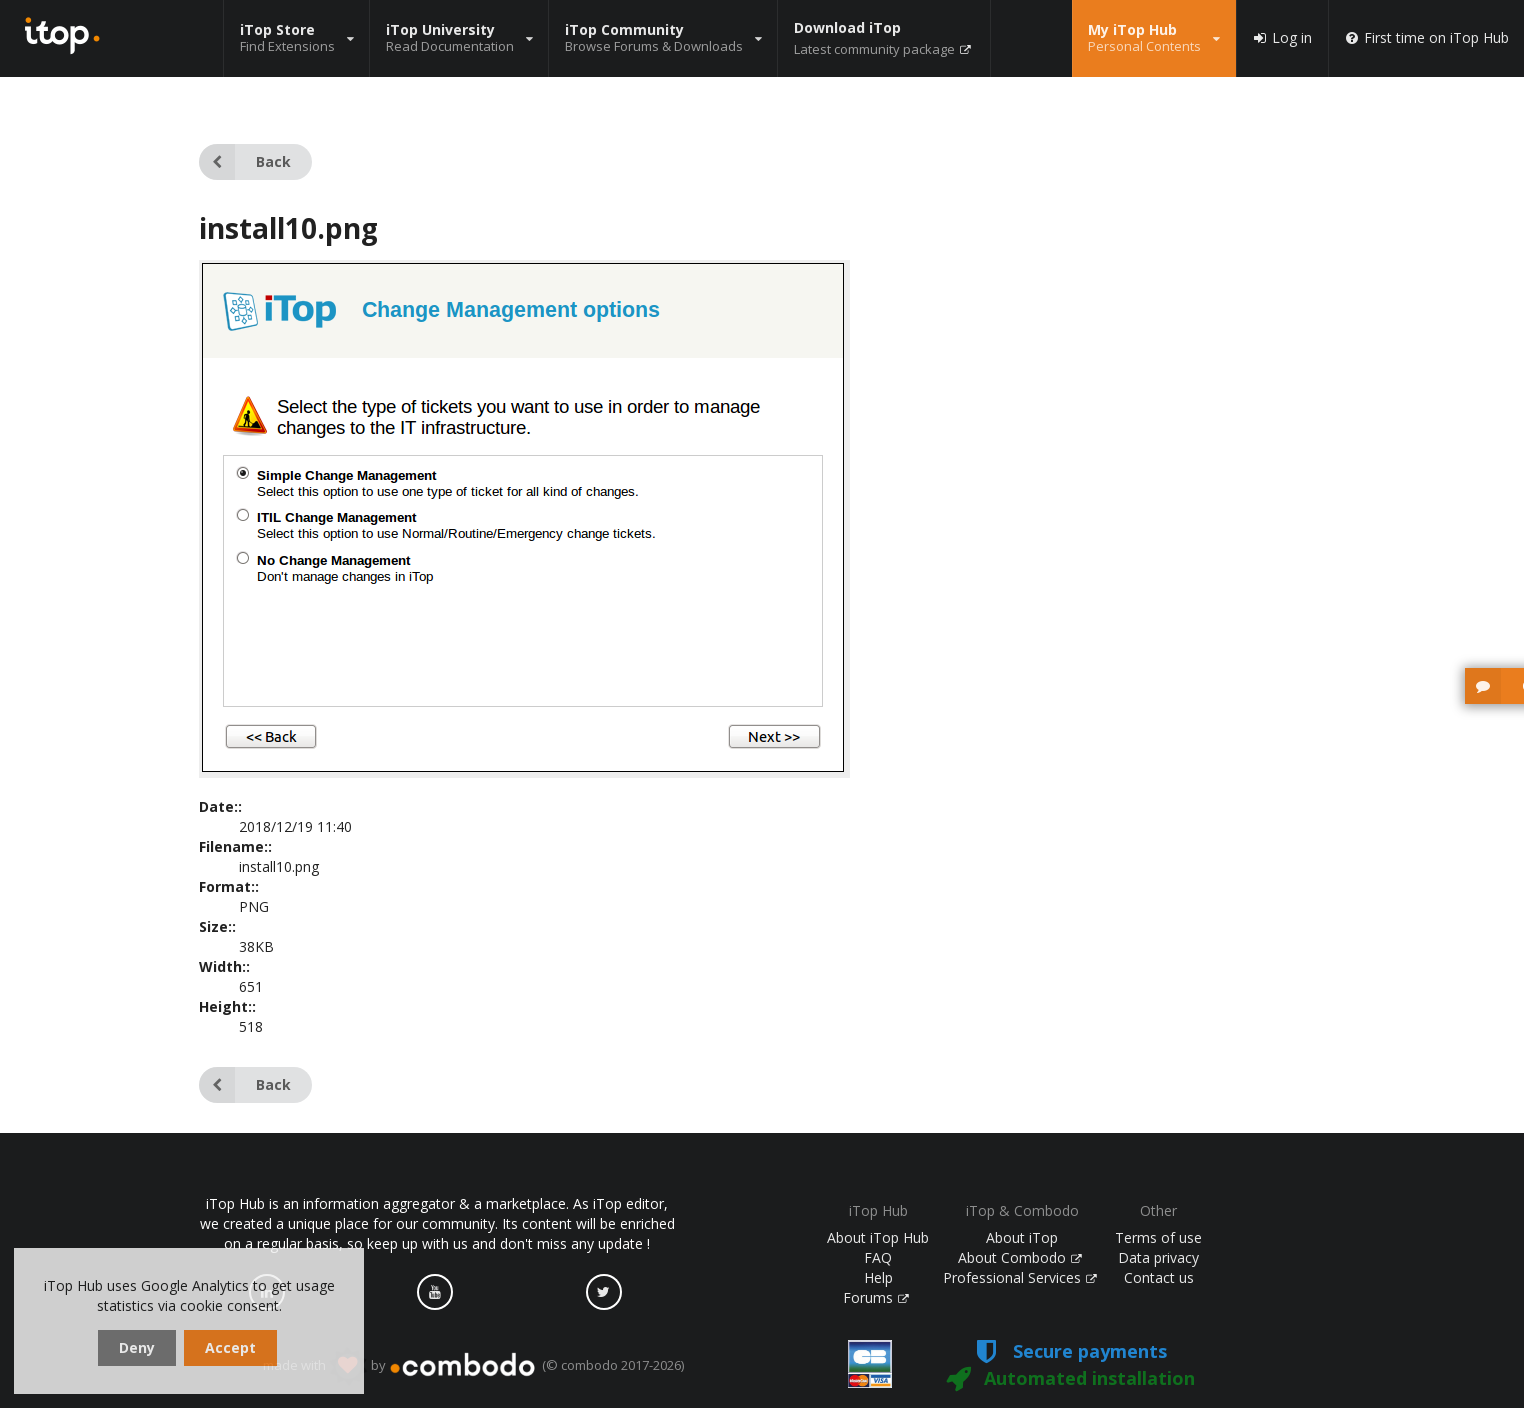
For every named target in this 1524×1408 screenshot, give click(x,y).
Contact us (1159, 1277)
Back (245, 162)
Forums (876, 1297)
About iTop (1022, 1237)
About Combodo (1020, 1257)
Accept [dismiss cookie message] (230, 1347)
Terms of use (1158, 1237)
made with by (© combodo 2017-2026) (473, 1366)
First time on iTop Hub (1426, 38)
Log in (1282, 38)
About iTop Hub (878, 1237)
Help (878, 1277)
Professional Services (1020, 1277)
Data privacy (1158, 1257)
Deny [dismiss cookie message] (137, 1347)
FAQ (878, 1257)
